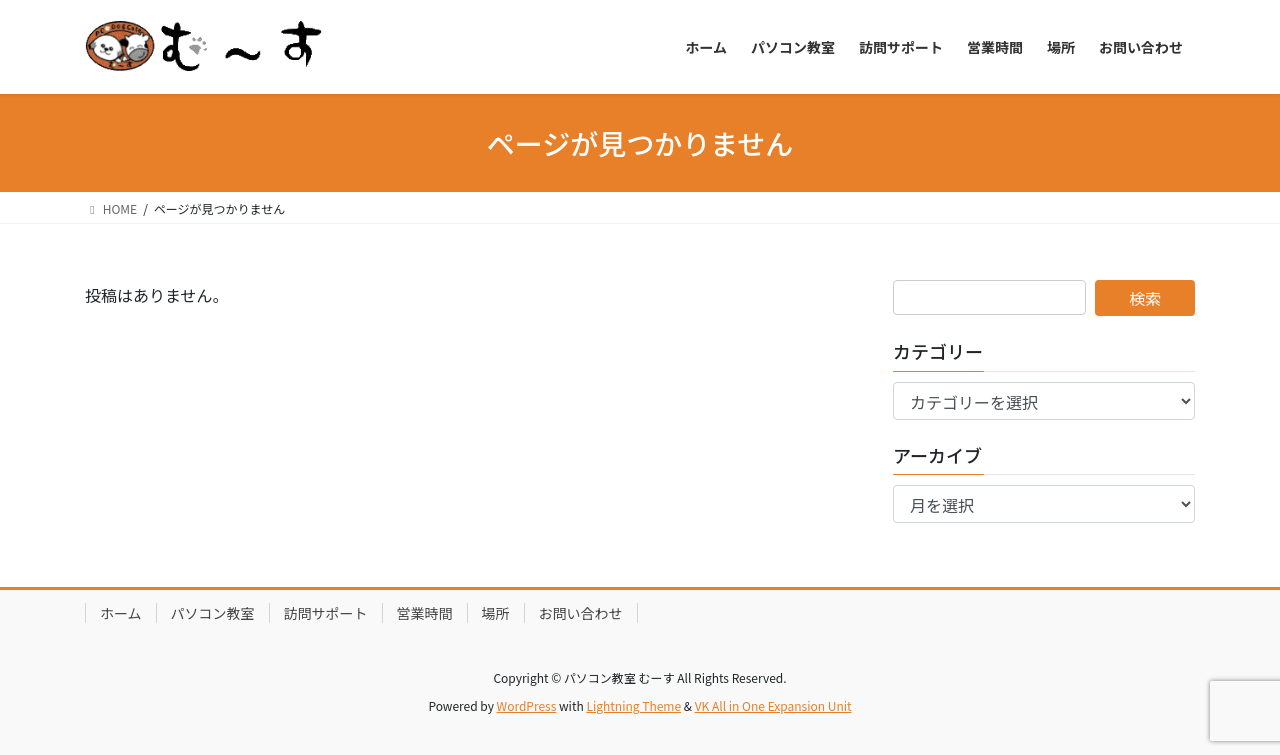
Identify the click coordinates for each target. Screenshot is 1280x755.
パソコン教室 (213, 613)
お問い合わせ (581, 613)
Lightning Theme (633, 705)
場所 (496, 613)
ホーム (121, 613)
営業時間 (425, 613)
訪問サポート (326, 613)
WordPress (527, 705)
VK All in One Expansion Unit (773, 705)
